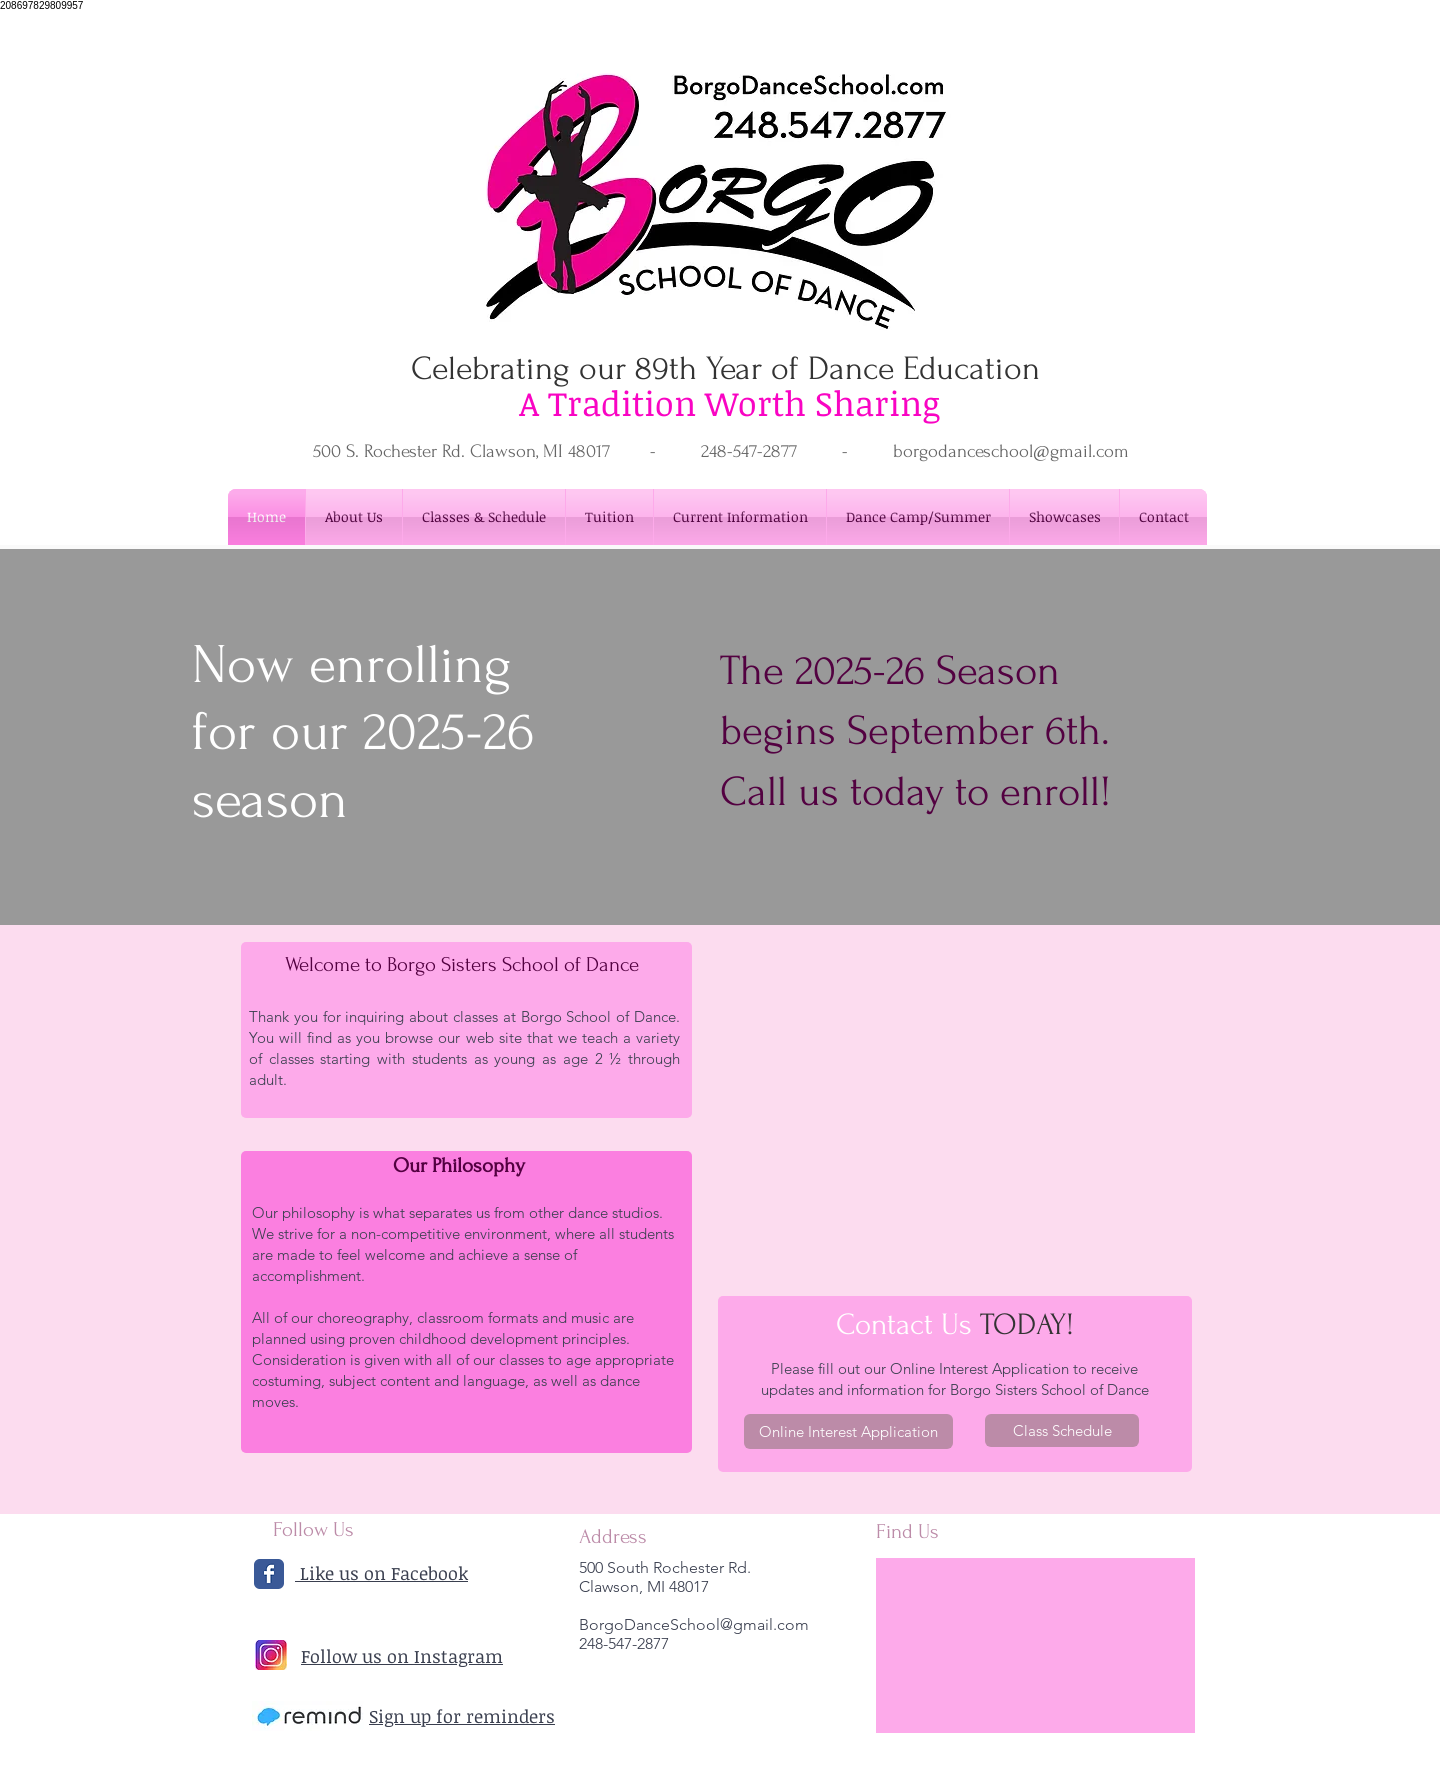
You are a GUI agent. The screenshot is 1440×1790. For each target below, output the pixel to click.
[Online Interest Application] (848, 1431)
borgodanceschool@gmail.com (1011, 451)
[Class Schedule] (1062, 1430)
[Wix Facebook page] (269, 1574)
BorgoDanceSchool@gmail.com (694, 1624)
